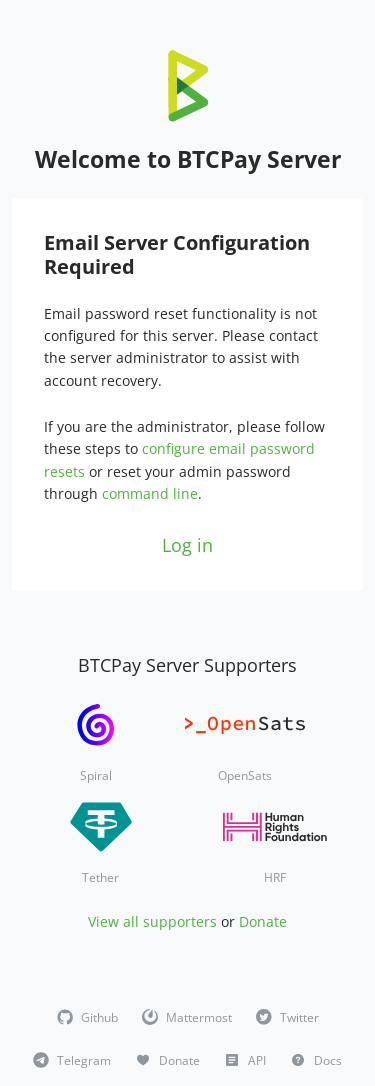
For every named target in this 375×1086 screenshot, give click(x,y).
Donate (263, 921)
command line (150, 493)
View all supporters (152, 921)
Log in (187, 544)
